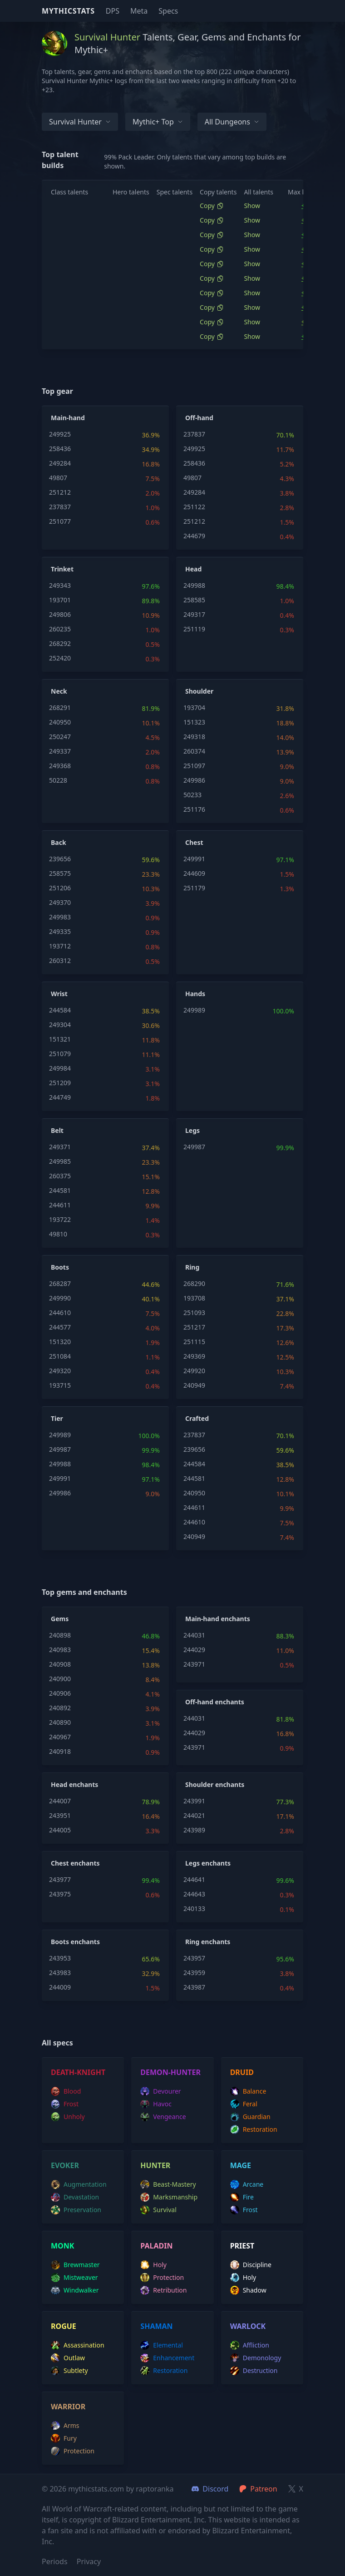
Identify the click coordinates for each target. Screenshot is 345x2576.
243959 (194, 1972)
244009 (60, 1987)
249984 (60, 1068)
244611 (60, 1205)
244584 (60, 1010)
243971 (194, 1664)
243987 (194, 1987)
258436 (60, 448)
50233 (192, 794)
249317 (194, 614)
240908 (60, 1664)
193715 (60, 1385)
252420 (60, 658)
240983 (60, 1649)
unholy (68, 2116)
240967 (60, 1736)
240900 (60, 1678)
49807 (58, 477)
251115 (194, 1341)
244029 (194, 1649)
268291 (60, 707)
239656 (60, 858)
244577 (60, 1327)
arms (65, 2425)
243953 (60, 1958)
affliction (249, 2345)
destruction (254, 2370)
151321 (60, 1039)
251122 (194, 506)
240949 (194, 1385)
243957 (194, 1958)
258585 (194, 600)
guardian (250, 2116)
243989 (194, 1830)
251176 (194, 809)
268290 (194, 1283)
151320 (60, 1341)
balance (248, 2091)
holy (153, 2264)
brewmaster (75, 2264)
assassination (77, 2345)
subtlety (69, 2370)
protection (162, 2277)
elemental (161, 2345)
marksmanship (168, 2197)
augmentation (79, 2184)
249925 (60, 434)
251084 (60, 1356)
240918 (60, 1751)
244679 (194, 535)
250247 (60, 736)
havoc (156, 2104)
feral (243, 2104)
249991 (194, 858)
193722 (60, 1219)
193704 (194, 707)
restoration (253, 2129)
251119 (194, 629)
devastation (75, 2197)
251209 (60, 1082)
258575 (60, 873)
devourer (160, 2091)
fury (64, 2438)
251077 (60, 521)
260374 (194, 751)
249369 (194, 1356)
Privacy (89, 2561)
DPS (112, 11)
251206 (60, 887)
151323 (194, 722)
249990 (60, 1298)
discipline (250, 2264)
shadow (248, 2290)
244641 (194, 1879)
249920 (194, 1370)
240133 (194, 1908)
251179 (194, 887)
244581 (60, 1190)
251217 (194, 1327)
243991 (194, 1801)
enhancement (167, 2358)
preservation (76, 2209)
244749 (60, 1097)
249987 (194, 1146)
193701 (60, 600)
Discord (210, 2489)
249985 (60, 1161)
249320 (60, 1370)
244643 (194, 1894)
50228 (58, 780)
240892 (60, 1707)
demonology (255, 2358)
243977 (60, 1879)
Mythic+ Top (158, 122)
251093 (194, 1312)
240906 (60, 1693)
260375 (60, 1175)
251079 (60, 1053)
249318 (194, 736)
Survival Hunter (80, 122)
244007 (60, 1801)
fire (242, 2197)
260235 (60, 629)
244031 (194, 1635)
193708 (194, 1298)
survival (158, 2209)
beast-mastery (168, 2184)
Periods (55, 2561)
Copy (212, 205)
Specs (168, 11)
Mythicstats (68, 11)
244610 (60, 1312)
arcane (247, 2184)
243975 (60, 1894)
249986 (194, 780)
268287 (60, 1283)
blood (66, 2091)
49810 (58, 1234)
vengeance (163, 2116)
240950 (60, 722)
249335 (60, 931)
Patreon (258, 2489)
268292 (60, 643)
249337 (60, 751)
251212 (60, 492)
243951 (60, 1815)
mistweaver (74, 2277)
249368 (60, 765)
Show (252, 205)
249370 (60, 902)
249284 (60, 463)
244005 (60, 1830)
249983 (60, 917)
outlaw (68, 2358)
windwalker (75, 2290)
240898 (60, 1635)
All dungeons (232, 122)
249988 (194, 585)
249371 (60, 1146)
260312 (60, 960)
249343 (60, 585)
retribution (163, 2290)
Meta (139, 11)
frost (65, 2104)
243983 (60, 1972)
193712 (60, 946)
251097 (194, 765)
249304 (60, 1024)
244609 (194, 873)
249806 (60, 614)
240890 (60, 1722)
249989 (194, 1010)
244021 (194, 1815)
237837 (60, 506)
